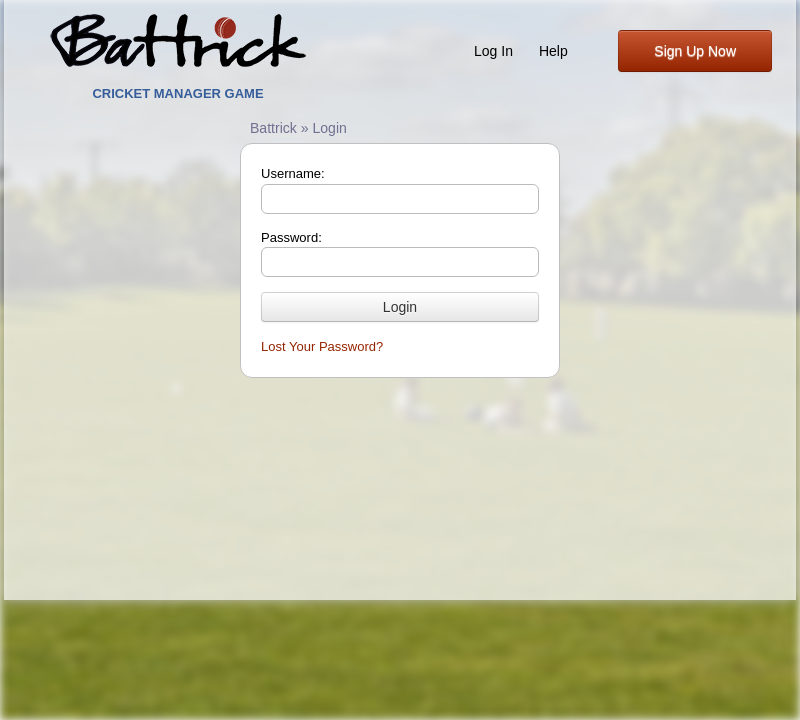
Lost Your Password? (322, 346)
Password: (291, 237)
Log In (493, 51)
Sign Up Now (695, 51)
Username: (293, 173)
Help (553, 51)
